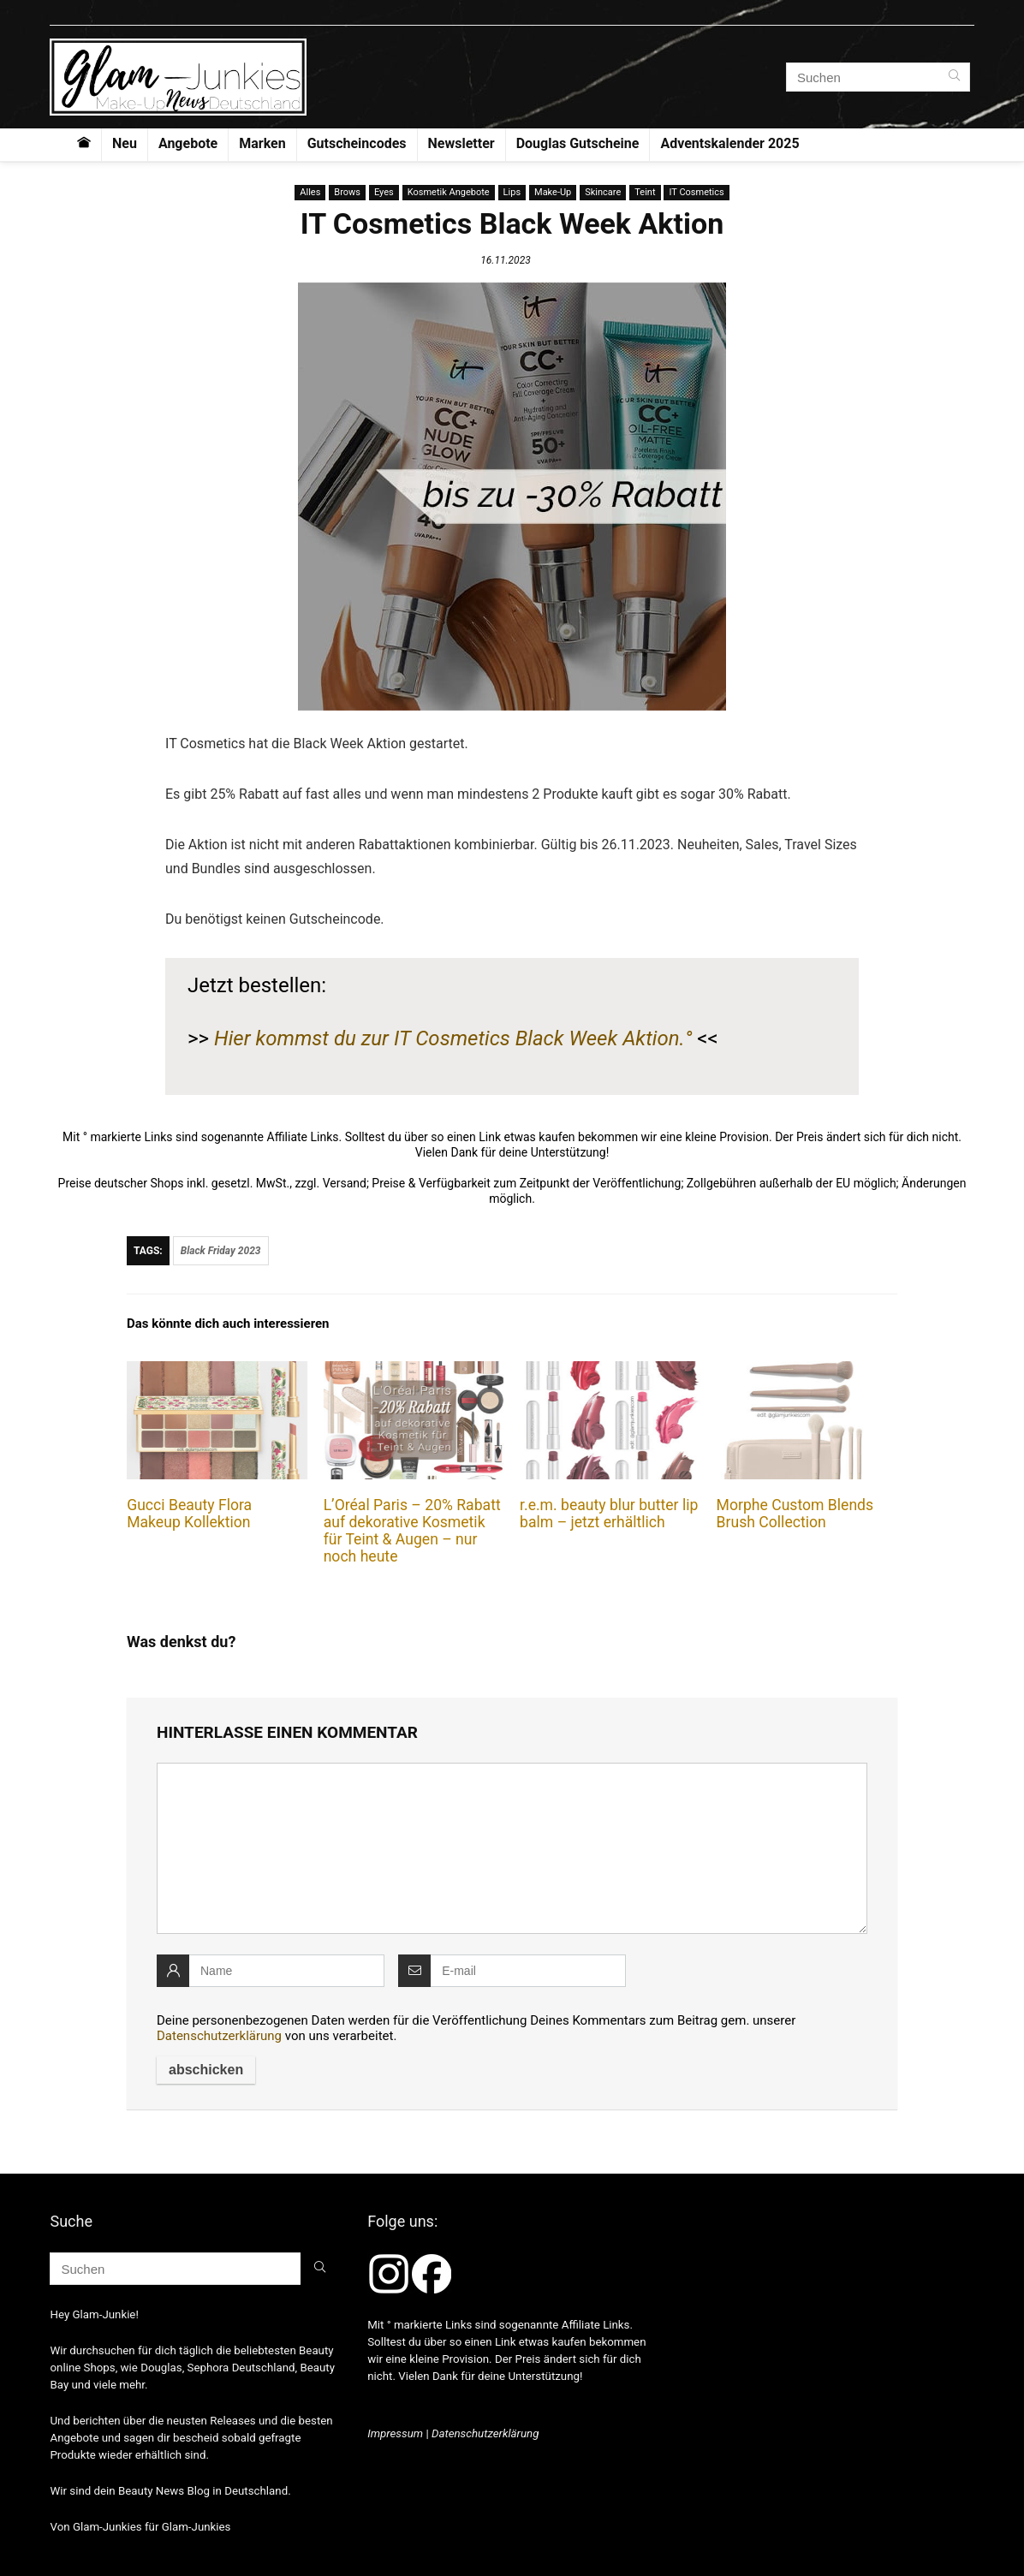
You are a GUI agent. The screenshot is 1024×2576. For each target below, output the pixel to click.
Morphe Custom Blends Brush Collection (795, 1513)
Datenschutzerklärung (219, 2036)
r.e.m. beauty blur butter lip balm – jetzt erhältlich (609, 1513)
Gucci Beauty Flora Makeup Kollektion (189, 1513)
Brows (347, 192)
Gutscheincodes (357, 143)
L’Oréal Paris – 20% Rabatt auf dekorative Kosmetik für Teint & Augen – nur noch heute (412, 1530)
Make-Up (552, 192)
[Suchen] (954, 77)
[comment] (512, 1848)
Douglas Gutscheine (578, 143)
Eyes (384, 192)
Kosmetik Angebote (449, 192)
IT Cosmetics (696, 192)
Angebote (187, 143)
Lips (512, 192)
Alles (310, 192)
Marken (262, 143)
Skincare (603, 192)
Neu (124, 143)
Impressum (395, 2433)
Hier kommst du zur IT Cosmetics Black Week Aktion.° (453, 1038)
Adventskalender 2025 (729, 143)
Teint (644, 192)
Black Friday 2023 (221, 1251)
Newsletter (461, 143)
